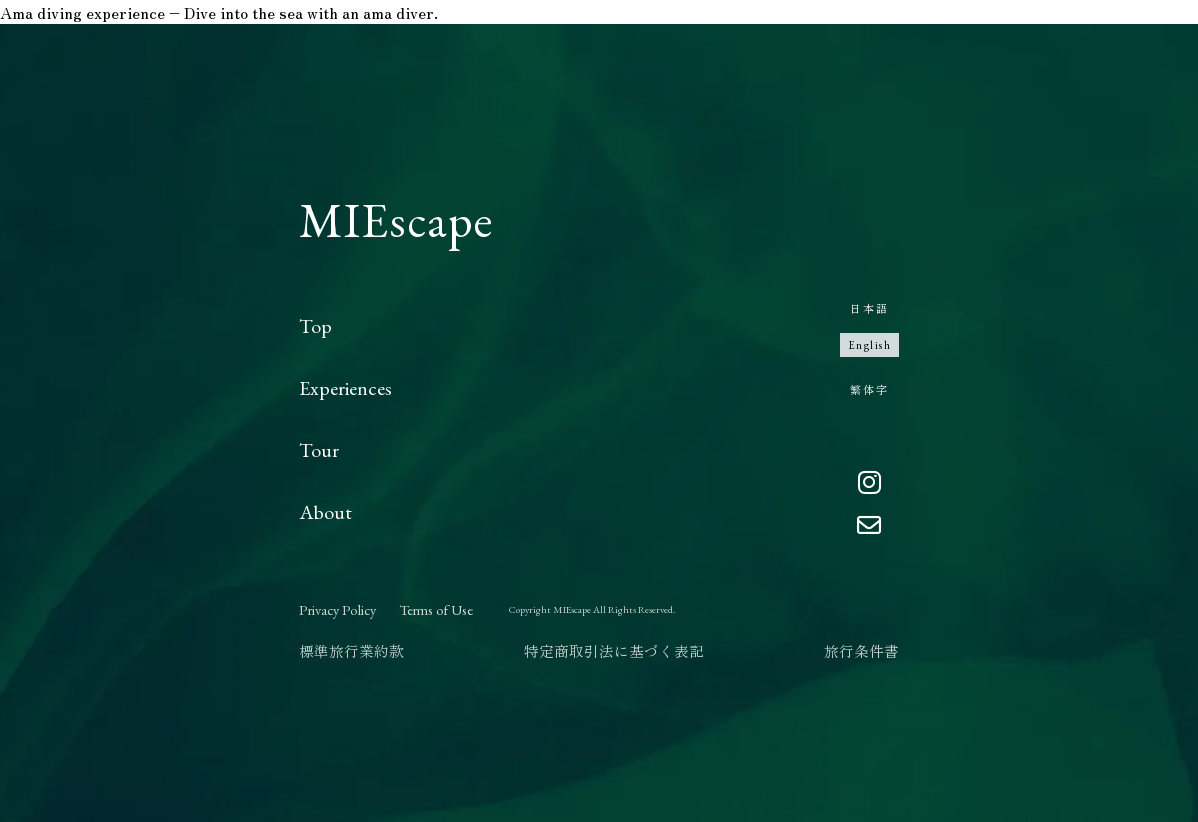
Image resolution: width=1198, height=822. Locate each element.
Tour (319, 450)
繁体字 (869, 389)
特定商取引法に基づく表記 (614, 650)
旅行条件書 (861, 650)
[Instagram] (869, 483)
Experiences (345, 388)
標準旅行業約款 (351, 650)
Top (315, 326)
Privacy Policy (337, 609)
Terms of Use (436, 609)
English (870, 345)
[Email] (869, 526)
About (325, 512)
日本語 (869, 308)
